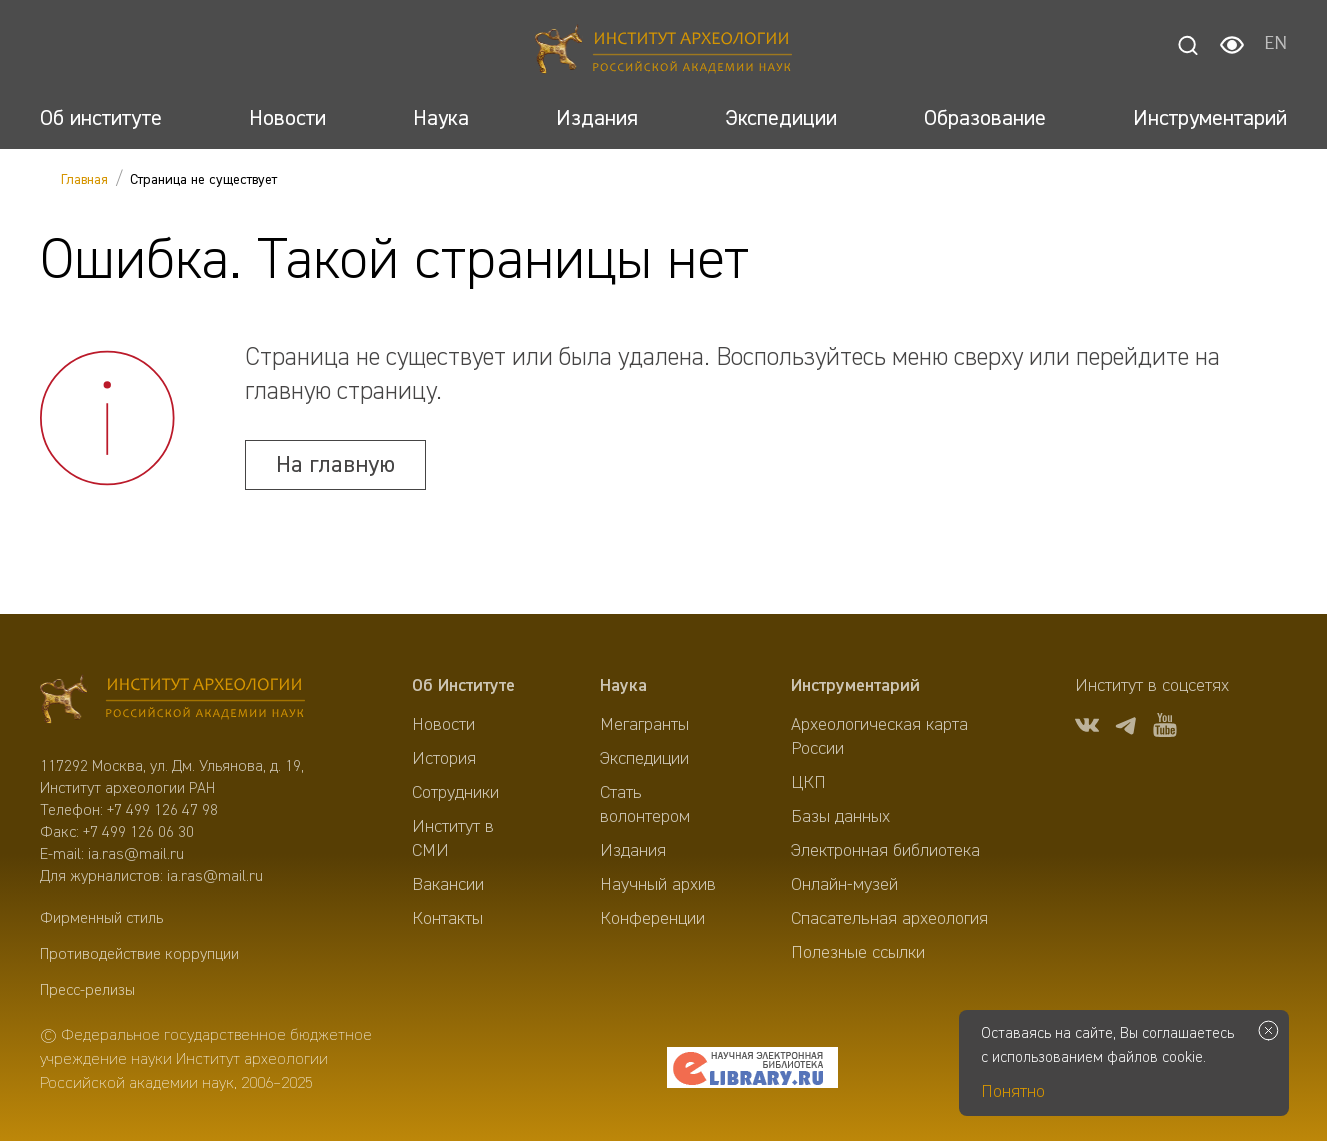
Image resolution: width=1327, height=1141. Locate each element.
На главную (335, 465)
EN (1275, 45)
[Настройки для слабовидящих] (1232, 45)
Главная (84, 180)
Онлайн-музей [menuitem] (844, 885)
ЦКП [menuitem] (808, 783)
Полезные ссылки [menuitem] (858, 953)
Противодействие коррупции (139, 955)
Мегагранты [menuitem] (644, 725)
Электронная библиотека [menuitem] (885, 851)
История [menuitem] (444, 759)
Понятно (1013, 1092)
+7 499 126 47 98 (162, 811)
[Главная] (663, 52)
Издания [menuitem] (633, 851)
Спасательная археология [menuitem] (889, 919)
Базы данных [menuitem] (840, 817)
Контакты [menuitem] (447, 919)
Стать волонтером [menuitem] (645, 805)
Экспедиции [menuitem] (644, 759)
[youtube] (1165, 728)
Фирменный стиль (101, 919)
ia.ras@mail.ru (136, 855)
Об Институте (463, 686)
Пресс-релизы (87, 991)
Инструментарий (855, 686)
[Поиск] (1188, 45)
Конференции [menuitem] (652, 919)
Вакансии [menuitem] (448, 885)
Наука (623, 686)
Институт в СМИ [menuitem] (453, 839)
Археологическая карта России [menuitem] (879, 737)
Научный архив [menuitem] (658, 885)
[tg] (1126, 728)
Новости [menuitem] (443, 725)
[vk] (1087, 728)
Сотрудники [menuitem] (455, 793)
